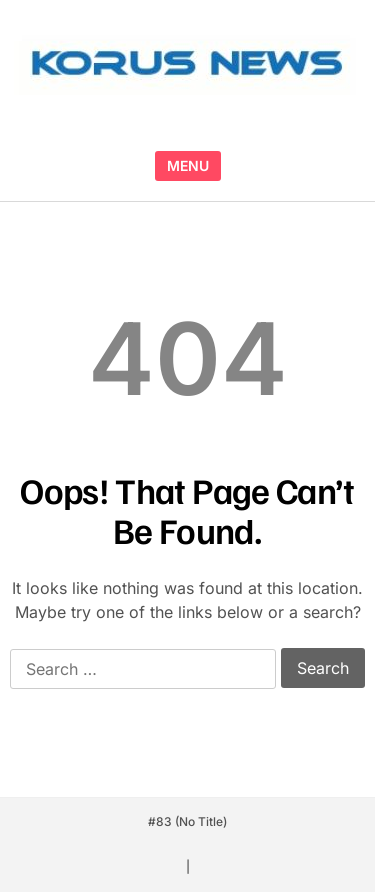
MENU (188, 165)
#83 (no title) (187, 821)
